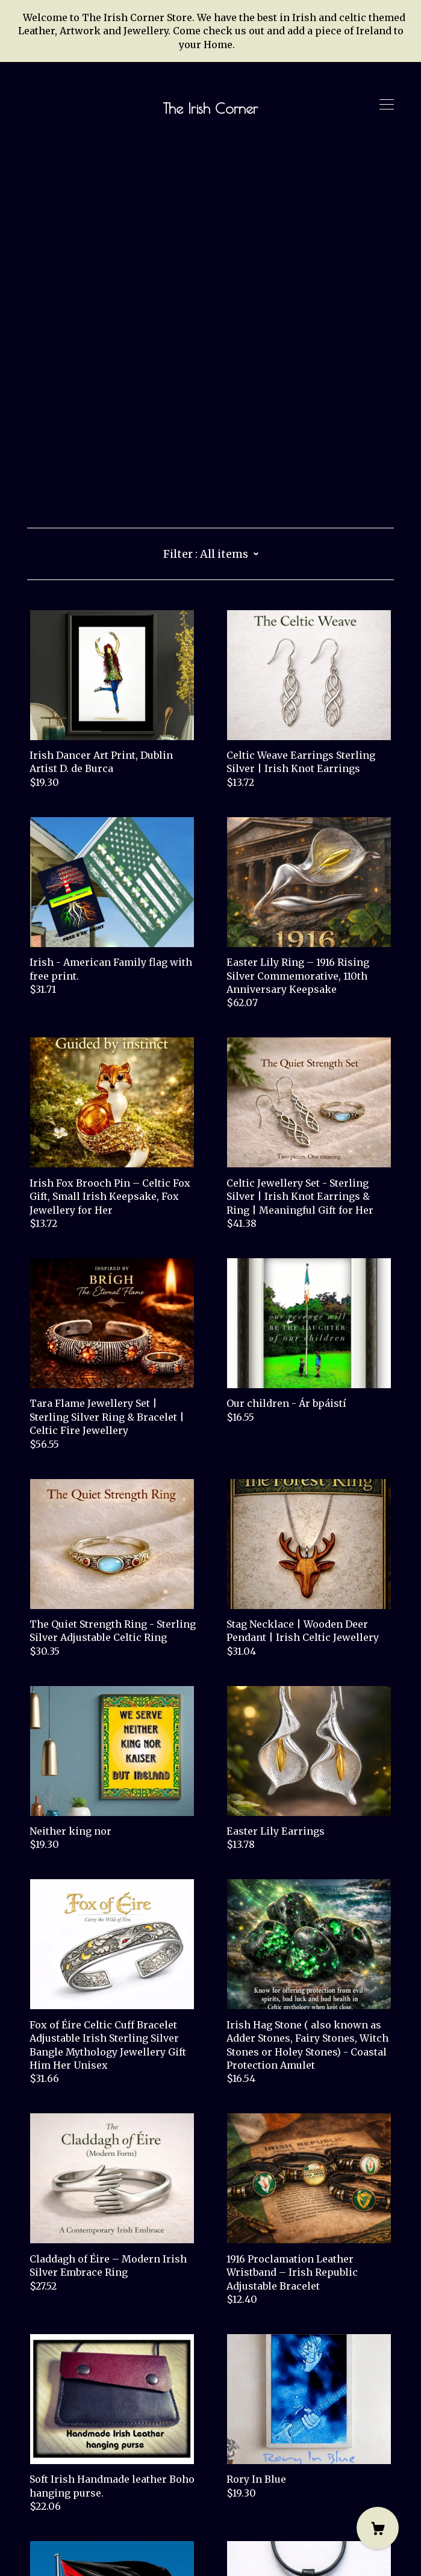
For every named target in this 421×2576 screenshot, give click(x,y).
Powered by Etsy (66, 2542)
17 (279, 2435)
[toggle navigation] (386, 105)
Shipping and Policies (80, 2509)
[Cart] (378, 2528)
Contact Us (53, 2495)
